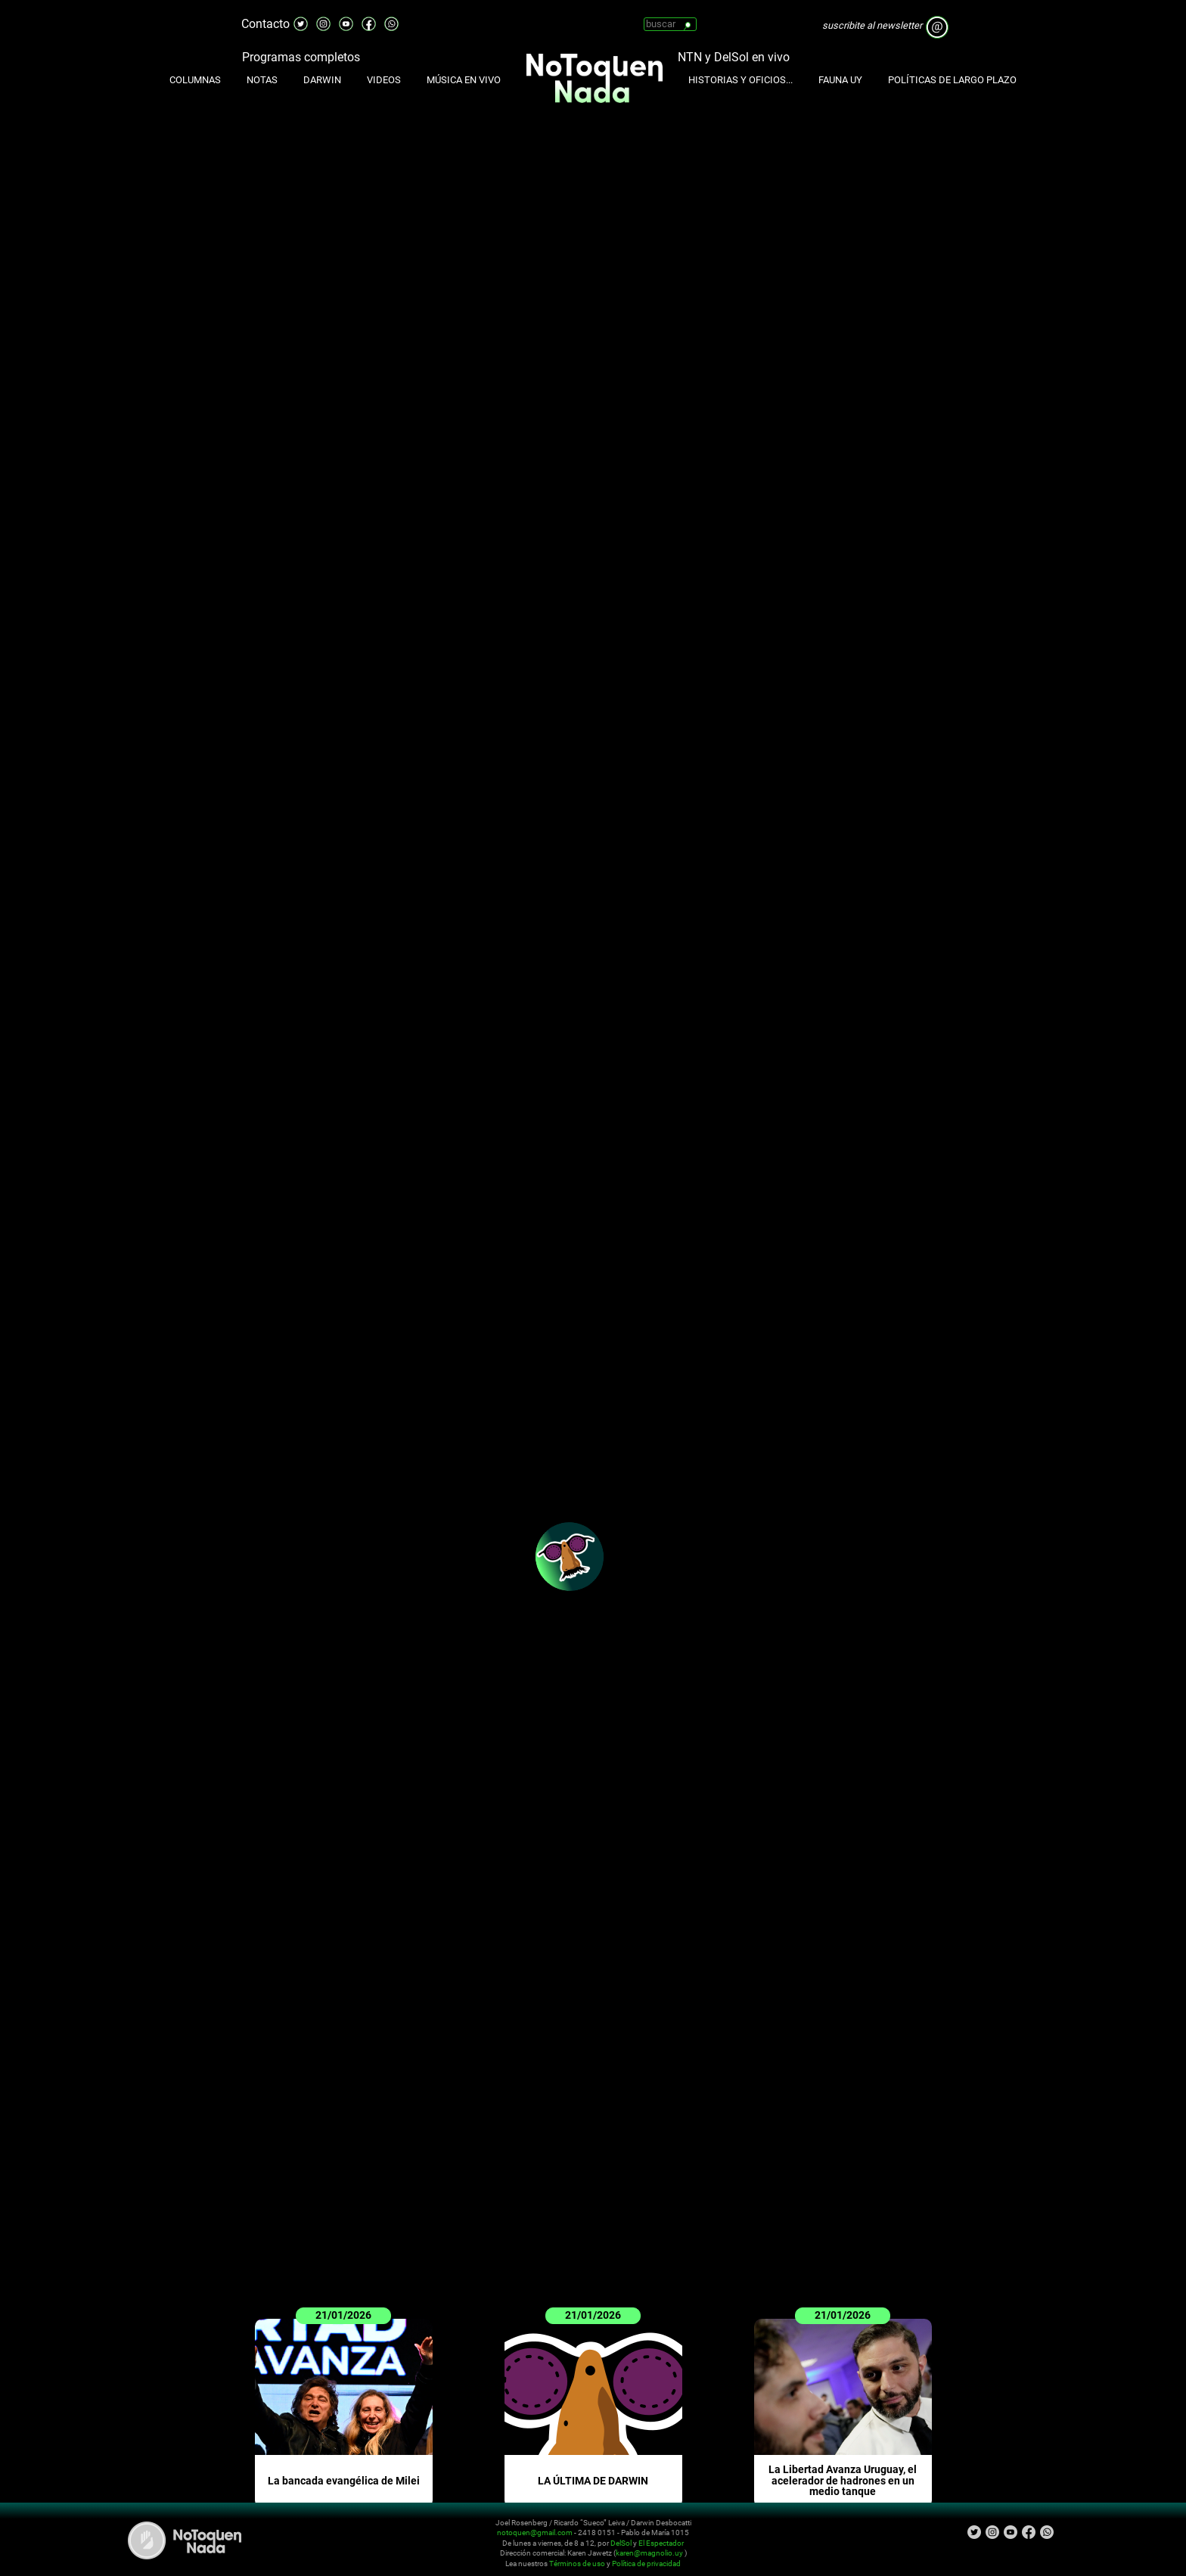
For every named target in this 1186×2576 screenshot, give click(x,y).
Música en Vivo (464, 79)
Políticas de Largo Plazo (952, 79)
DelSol (621, 2543)
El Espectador (661, 2543)
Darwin (322, 79)
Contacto (265, 24)
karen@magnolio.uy (649, 2553)
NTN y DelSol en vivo (734, 57)
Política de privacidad (646, 2563)
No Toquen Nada (184, 2540)
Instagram (323, 18)
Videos (384, 79)
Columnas (195, 79)
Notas (262, 79)
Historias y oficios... (740, 79)
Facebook (369, 18)
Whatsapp (391, 18)
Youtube (346, 18)
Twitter (301, 18)
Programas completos (301, 57)
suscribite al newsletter (872, 25)
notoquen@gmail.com (535, 2532)
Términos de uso (577, 2563)
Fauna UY (840, 79)
